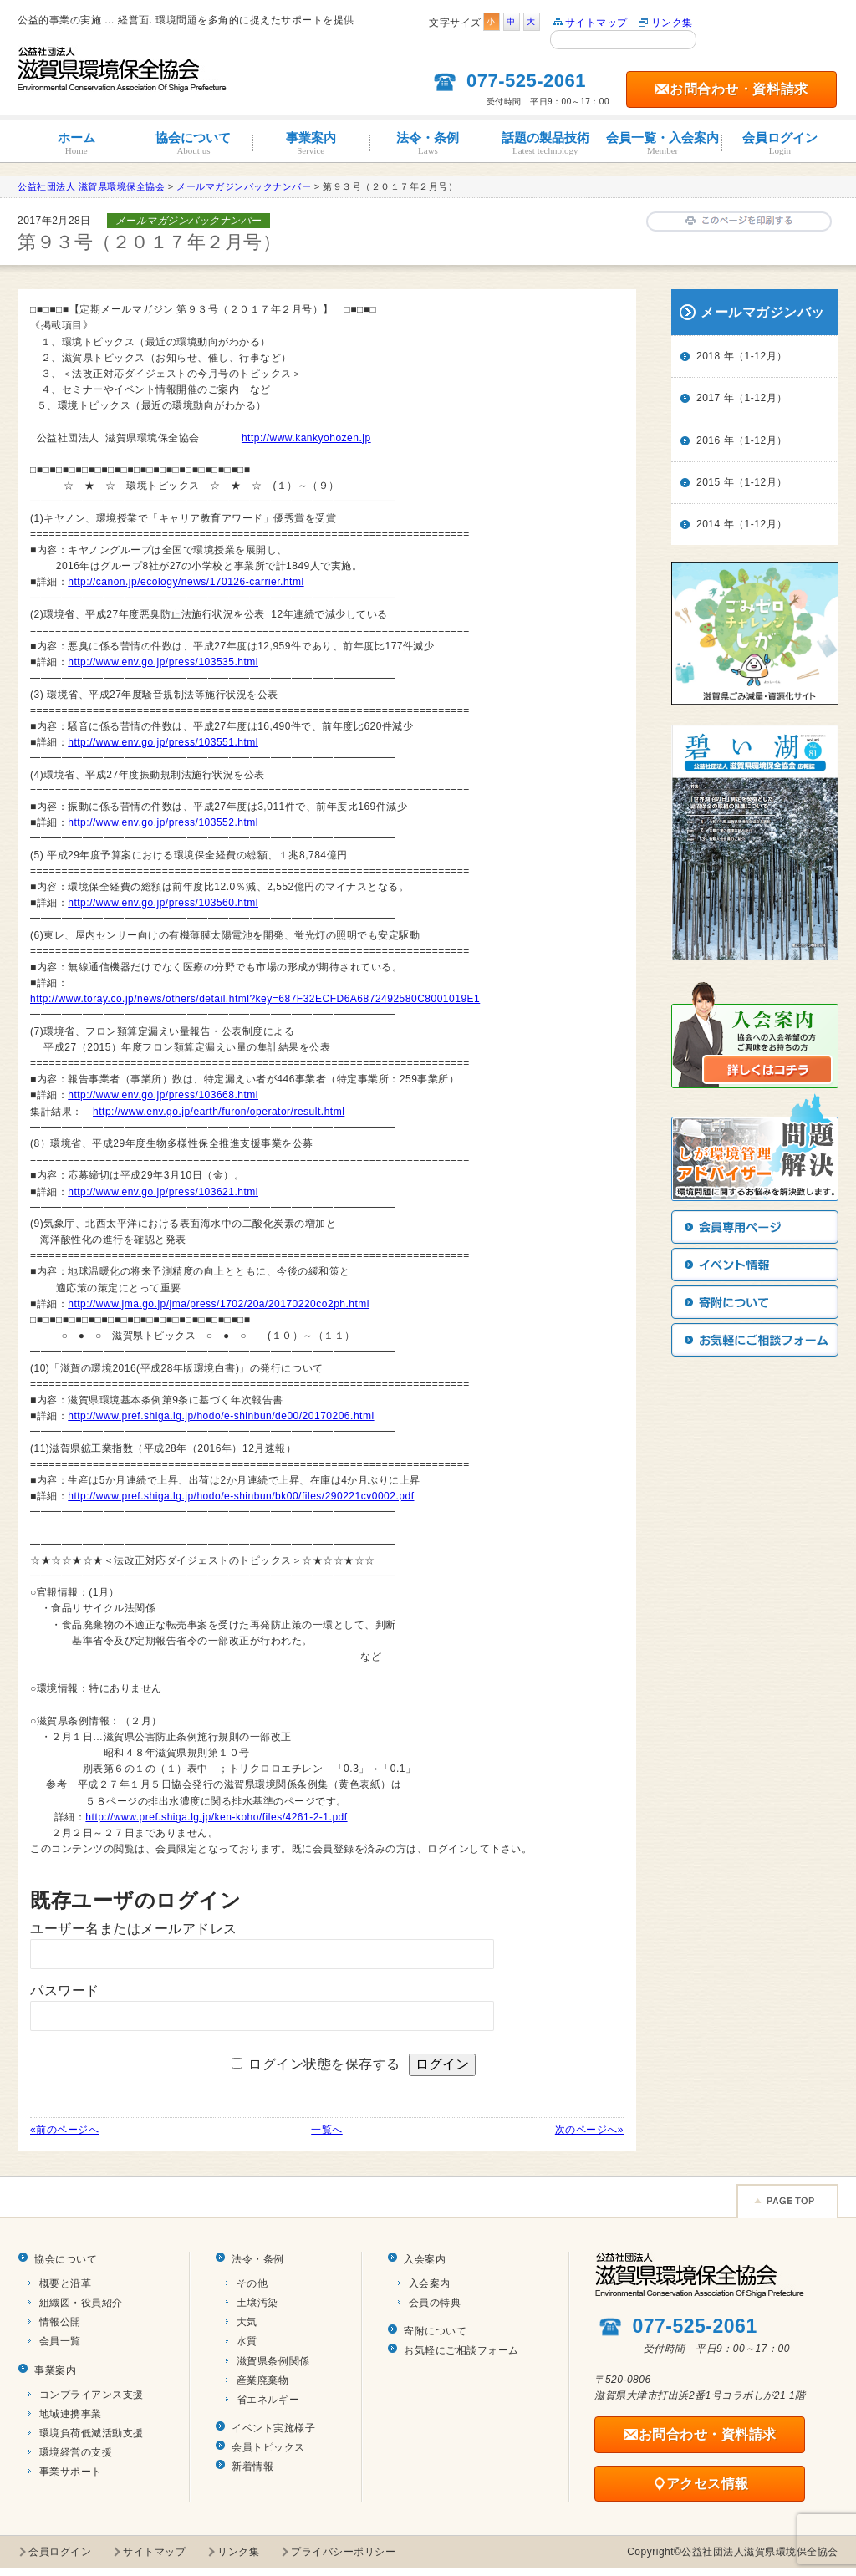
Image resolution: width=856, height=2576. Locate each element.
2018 (708, 356)
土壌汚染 (257, 2303)
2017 (708, 398)
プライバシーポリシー (343, 2552)
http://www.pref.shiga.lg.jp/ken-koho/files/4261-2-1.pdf (216, 1817)
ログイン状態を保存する (324, 2064)
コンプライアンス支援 (91, 2394)
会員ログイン (779, 143)
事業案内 (310, 143)
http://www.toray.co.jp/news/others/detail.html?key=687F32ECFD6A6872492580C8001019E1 (255, 999)
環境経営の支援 (76, 2452)
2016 (708, 440)
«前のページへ (64, 2130)
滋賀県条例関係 (273, 2361)
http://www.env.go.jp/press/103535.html (163, 662)
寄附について (435, 2331)
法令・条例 (428, 143)
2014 (708, 524)
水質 (247, 2341)
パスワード (64, 1990)
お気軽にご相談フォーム (461, 2350)
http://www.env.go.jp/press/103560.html (163, 903)
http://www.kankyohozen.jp (306, 438)
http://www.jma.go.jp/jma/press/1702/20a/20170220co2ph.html (218, 1304)
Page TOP (787, 2201)
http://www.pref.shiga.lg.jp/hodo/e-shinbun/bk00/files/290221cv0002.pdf (241, 1496)
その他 (252, 2283)
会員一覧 (60, 2341)
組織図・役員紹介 (81, 2303)
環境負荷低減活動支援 (91, 2433)
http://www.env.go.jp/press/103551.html (163, 742)
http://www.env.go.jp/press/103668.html (163, 1095)
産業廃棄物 (263, 2380)
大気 (247, 2322)
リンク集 (672, 22)
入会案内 (425, 2259)
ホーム (76, 143)
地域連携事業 (70, 2414)
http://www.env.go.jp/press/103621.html (163, 1192)
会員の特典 (435, 2303)
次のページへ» (589, 2130)
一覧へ (327, 2130)
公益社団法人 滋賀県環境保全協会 (91, 186)
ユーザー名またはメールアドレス (133, 1929)
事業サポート (70, 2471)
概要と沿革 (65, 2283)
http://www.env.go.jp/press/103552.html (163, 822)
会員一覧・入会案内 (662, 143)
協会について (193, 143)
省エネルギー (268, 2399)
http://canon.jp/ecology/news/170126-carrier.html (185, 582)
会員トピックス (268, 2447)
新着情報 (252, 2466)
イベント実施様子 (273, 2428)
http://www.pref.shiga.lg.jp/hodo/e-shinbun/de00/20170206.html (221, 1416)
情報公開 (60, 2322)
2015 (708, 482)
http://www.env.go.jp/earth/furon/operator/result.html (218, 1111)
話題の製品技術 (545, 143)
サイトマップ (596, 22)
